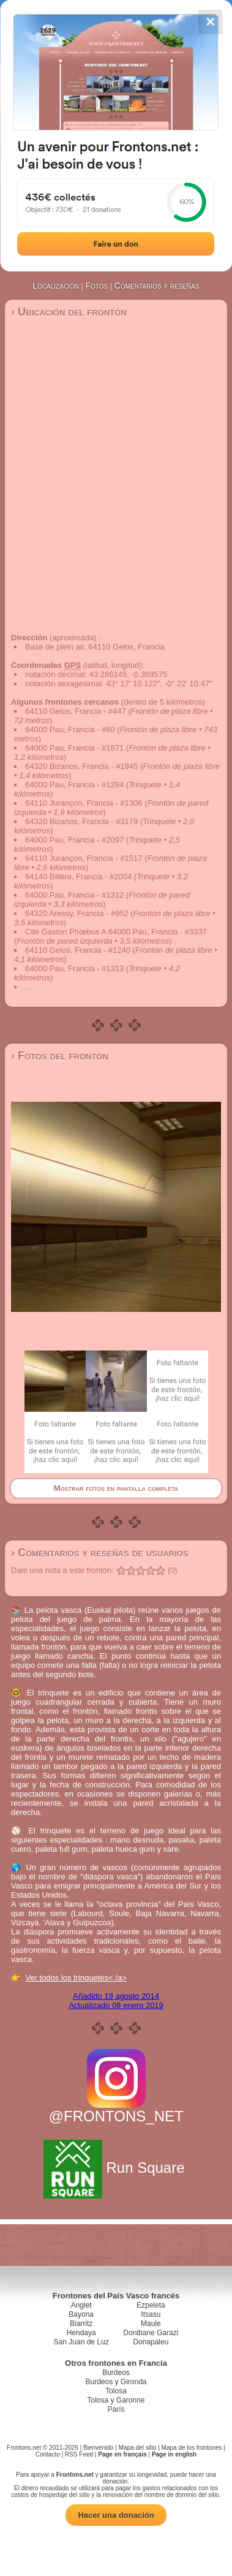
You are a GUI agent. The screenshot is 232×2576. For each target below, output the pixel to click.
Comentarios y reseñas (157, 285)
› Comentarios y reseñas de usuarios (99, 1553)
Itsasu (150, 2314)
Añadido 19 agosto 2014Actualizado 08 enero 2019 (116, 2000)
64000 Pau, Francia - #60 (70, 729)
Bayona (81, 2314)
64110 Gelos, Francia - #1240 (77, 950)
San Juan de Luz (81, 2342)
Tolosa (116, 2391)
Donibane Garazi (150, 2332)
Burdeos (116, 2372)
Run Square (116, 2167)
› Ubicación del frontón (69, 312)
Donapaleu (150, 2342)
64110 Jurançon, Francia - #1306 (84, 803)
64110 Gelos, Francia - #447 (75, 711)
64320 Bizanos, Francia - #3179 (81, 821)
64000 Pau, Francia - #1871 (74, 747)
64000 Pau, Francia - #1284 (74, 784)
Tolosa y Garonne (115, 2400)
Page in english (174, 2454)
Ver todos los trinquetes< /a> (76, 1977)
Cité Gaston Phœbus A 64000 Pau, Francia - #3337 (116, 931)
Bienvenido (98, 2447)
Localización (55, 285)
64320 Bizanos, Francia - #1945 (81, 766)
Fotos (97, 285)
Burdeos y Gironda (115, 2381)
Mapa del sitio (138, 2447)
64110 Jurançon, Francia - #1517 (84, 858)
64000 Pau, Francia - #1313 (74, 968)
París (115, 2409)
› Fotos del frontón (59, 1056)
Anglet (81, 2305)
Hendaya (81, 2332)
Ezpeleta (151, 2305)
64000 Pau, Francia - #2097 (74, 839)
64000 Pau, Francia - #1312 (74, 895)
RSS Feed (79, 2454)
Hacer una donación (116, 2515)
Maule (151, 2323)
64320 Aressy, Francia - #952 (77, 913)
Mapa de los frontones (192, 2447)
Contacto (48, 2454)
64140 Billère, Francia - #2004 (78, 876)
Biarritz (81, 2323)
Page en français (122, 2454)
